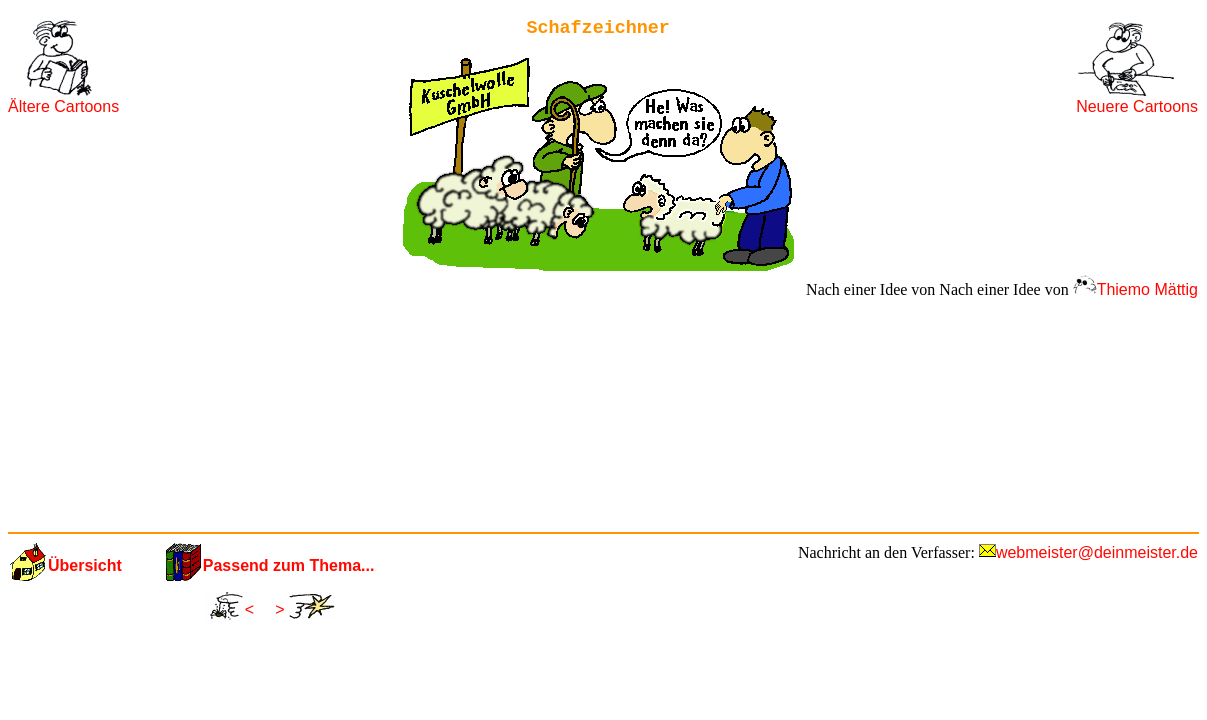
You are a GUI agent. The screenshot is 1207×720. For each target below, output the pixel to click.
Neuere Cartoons (1137, 106)
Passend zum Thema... (289, 565)
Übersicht (85, 565)
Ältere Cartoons (63, 106)
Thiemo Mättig (1147, 289)
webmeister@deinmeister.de (1097, 552)
